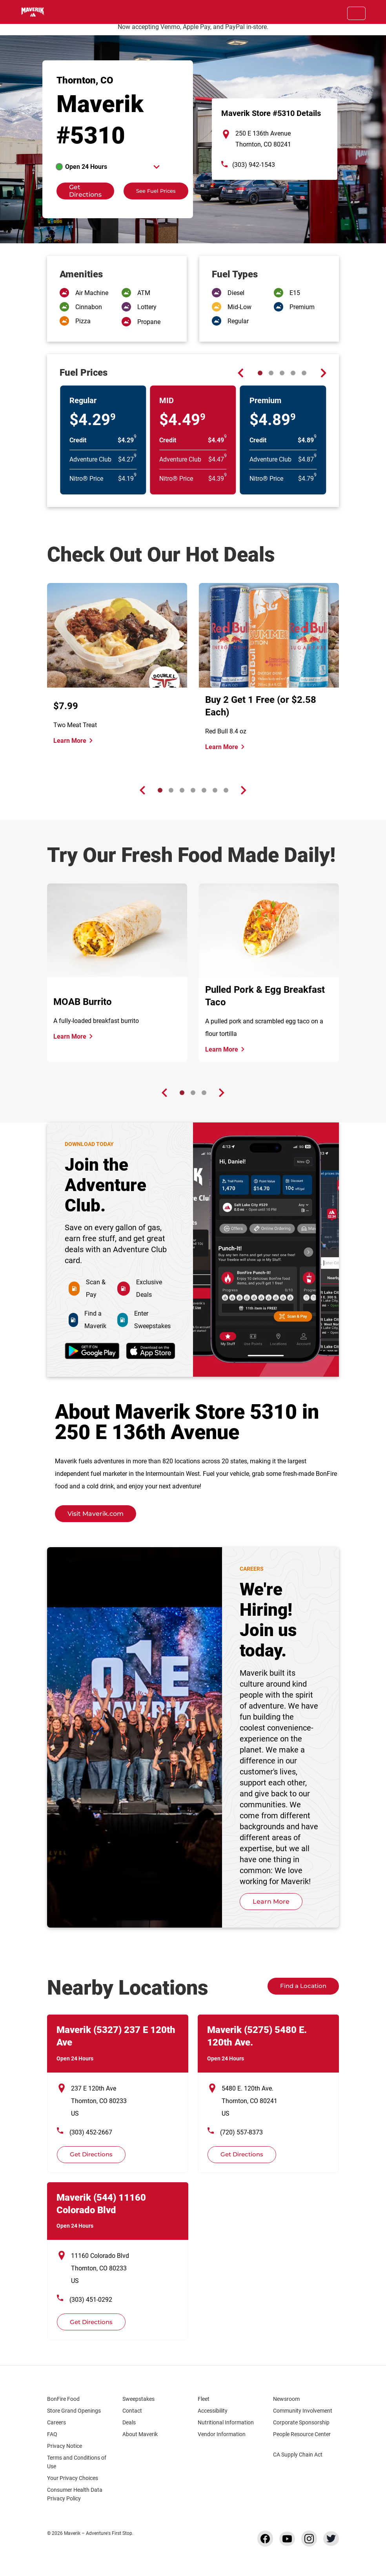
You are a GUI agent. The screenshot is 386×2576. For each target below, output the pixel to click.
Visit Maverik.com (95, 1513)
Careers (60, 2422)
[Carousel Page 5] (304, 373)
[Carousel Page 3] (282, 373)
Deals (129, 2422)
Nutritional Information (226, 2422)
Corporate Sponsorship (301, 2422)
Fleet (203, 2399)
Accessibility (213, 2411)
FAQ (52, 2434)
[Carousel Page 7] (226, 790)
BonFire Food (63, 2399)
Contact (132, 2411)
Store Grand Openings (74, 2411)
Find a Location (303, 1985)
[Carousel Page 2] (271, 373)
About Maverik (140, 2434)
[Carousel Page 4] (293, 373)
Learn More (69, 740)
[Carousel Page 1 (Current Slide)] (260, 373)
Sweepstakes (138, 2399)
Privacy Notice (64, 2446)
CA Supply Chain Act (297, 2454)
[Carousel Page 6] (215, 790)
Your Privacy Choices (79, 2478)
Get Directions (79, 191)
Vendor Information (222, 2434)
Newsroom (286, 2399)
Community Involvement (302, 2411)
